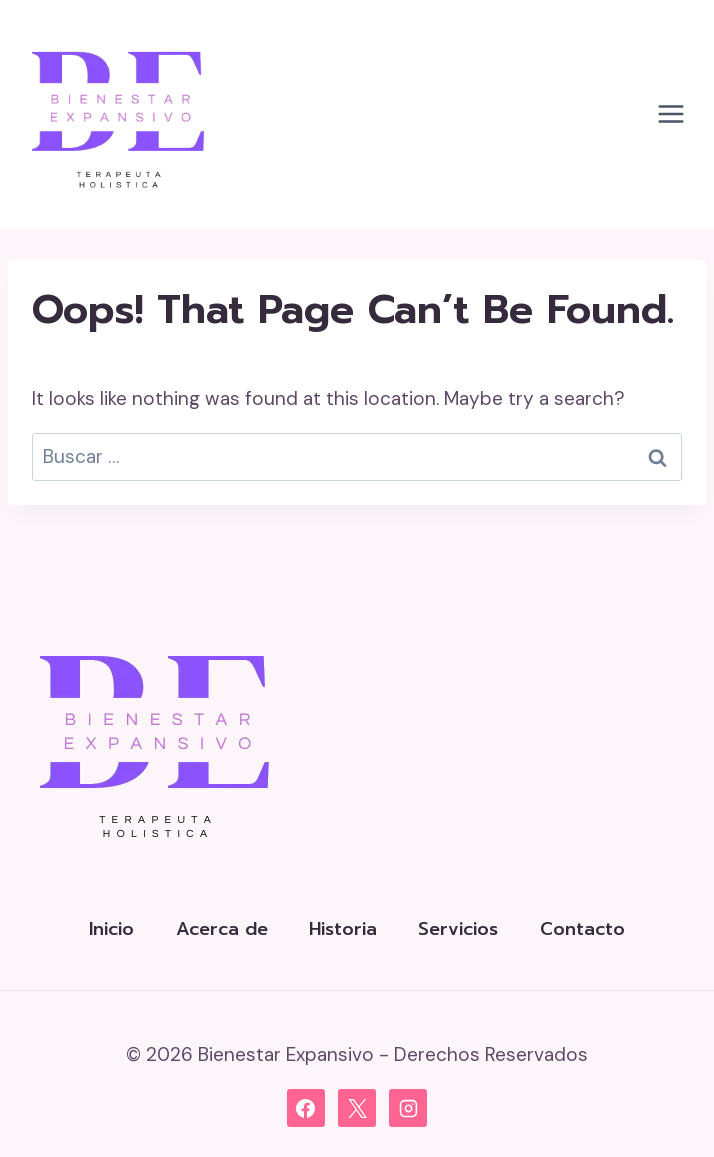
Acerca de (222, 929)
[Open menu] (670, 114)
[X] (357, 1108)
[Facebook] (306, 1108)
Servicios (458, 929)
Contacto (582, 929)
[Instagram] (408, 1108)
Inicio (111, 929)
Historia (343, 929)
